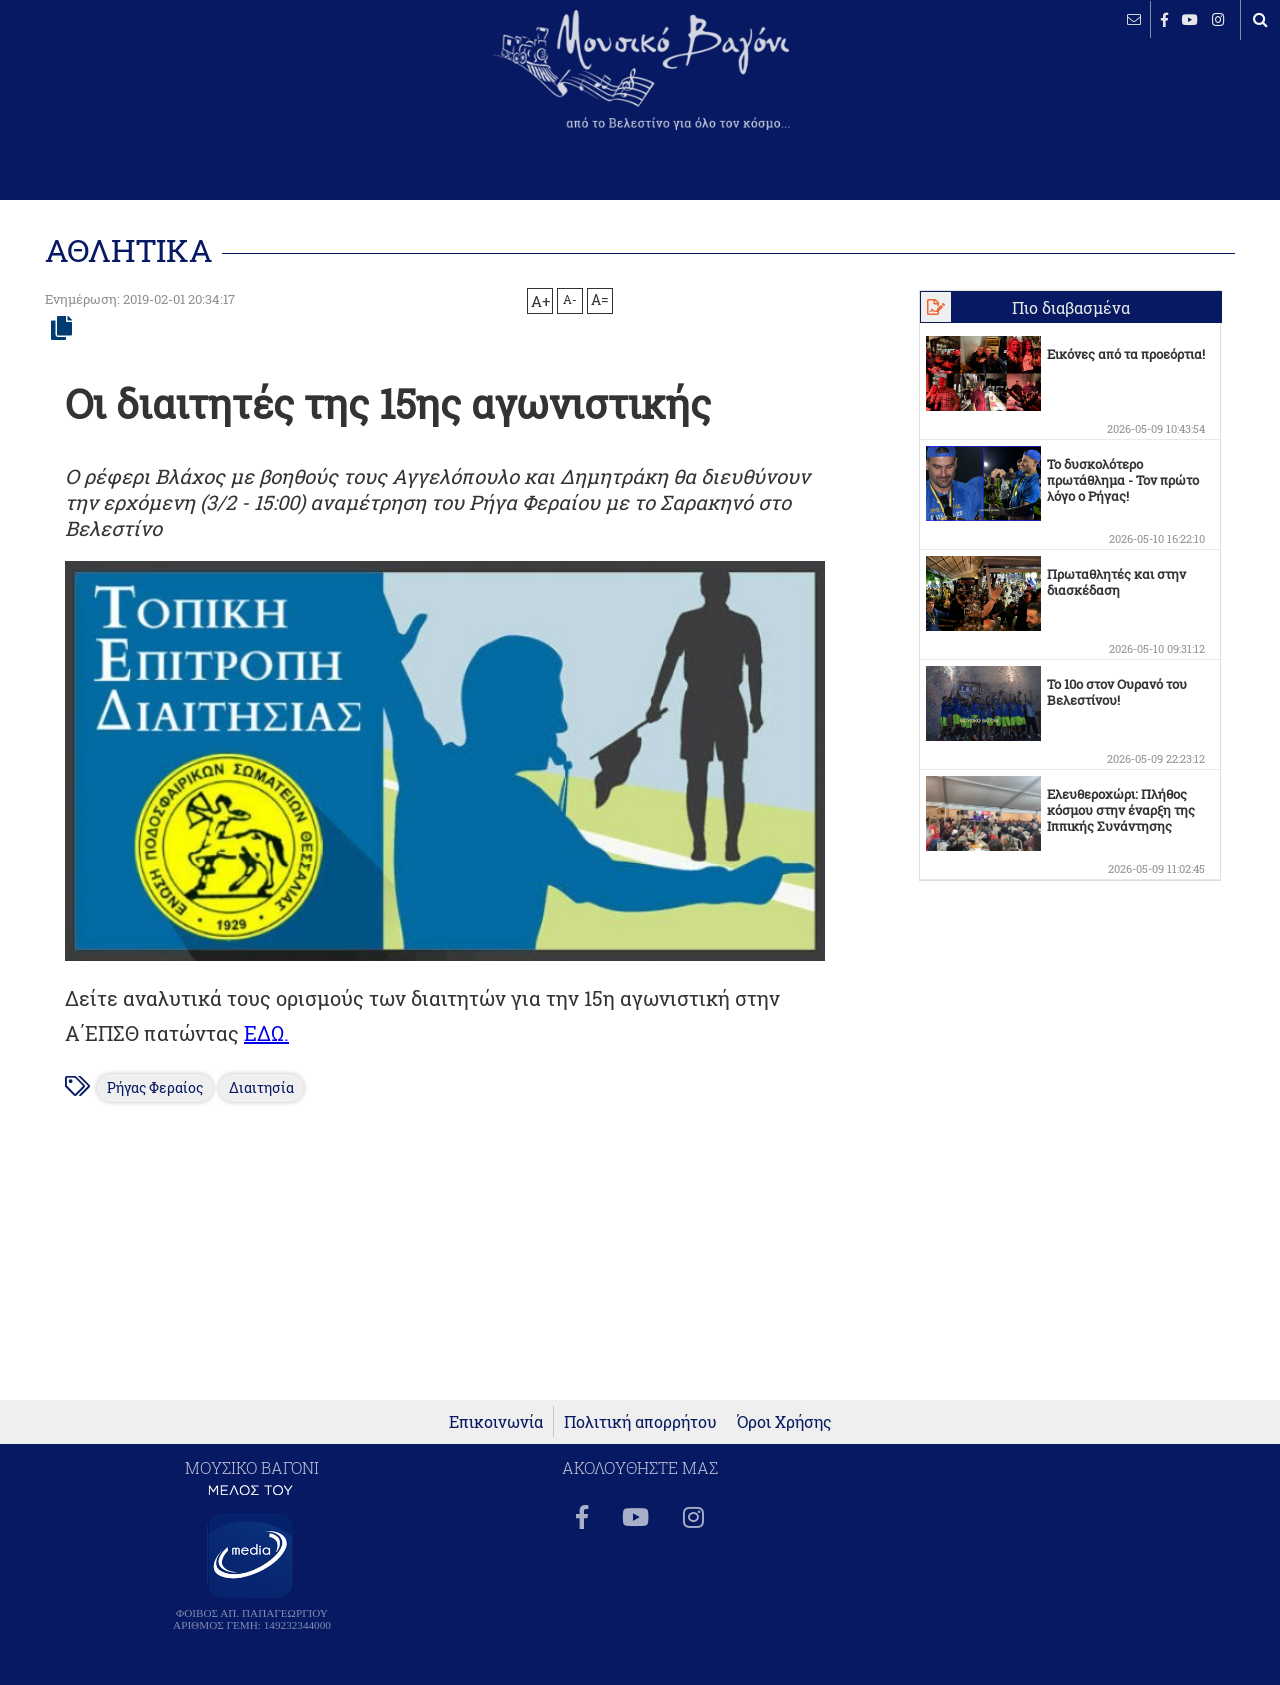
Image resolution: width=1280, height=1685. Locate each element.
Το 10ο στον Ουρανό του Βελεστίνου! (1117, 692)
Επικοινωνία (496, 1421)
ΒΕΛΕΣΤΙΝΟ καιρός (122, 85)
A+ (540, 301)
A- (570, 299)
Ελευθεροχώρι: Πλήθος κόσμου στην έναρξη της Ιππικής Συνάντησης (1121, 810)
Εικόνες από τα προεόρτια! (1126, 354)
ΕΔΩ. (266, 1033)
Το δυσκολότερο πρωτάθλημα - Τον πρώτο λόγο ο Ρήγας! (1123, 480)
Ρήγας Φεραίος (155, 1088)
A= (600, 300)
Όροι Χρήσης (784, 1421)
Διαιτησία (261, 1088)
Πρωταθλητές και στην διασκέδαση (1116, 582)
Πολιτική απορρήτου (640, 1421)
